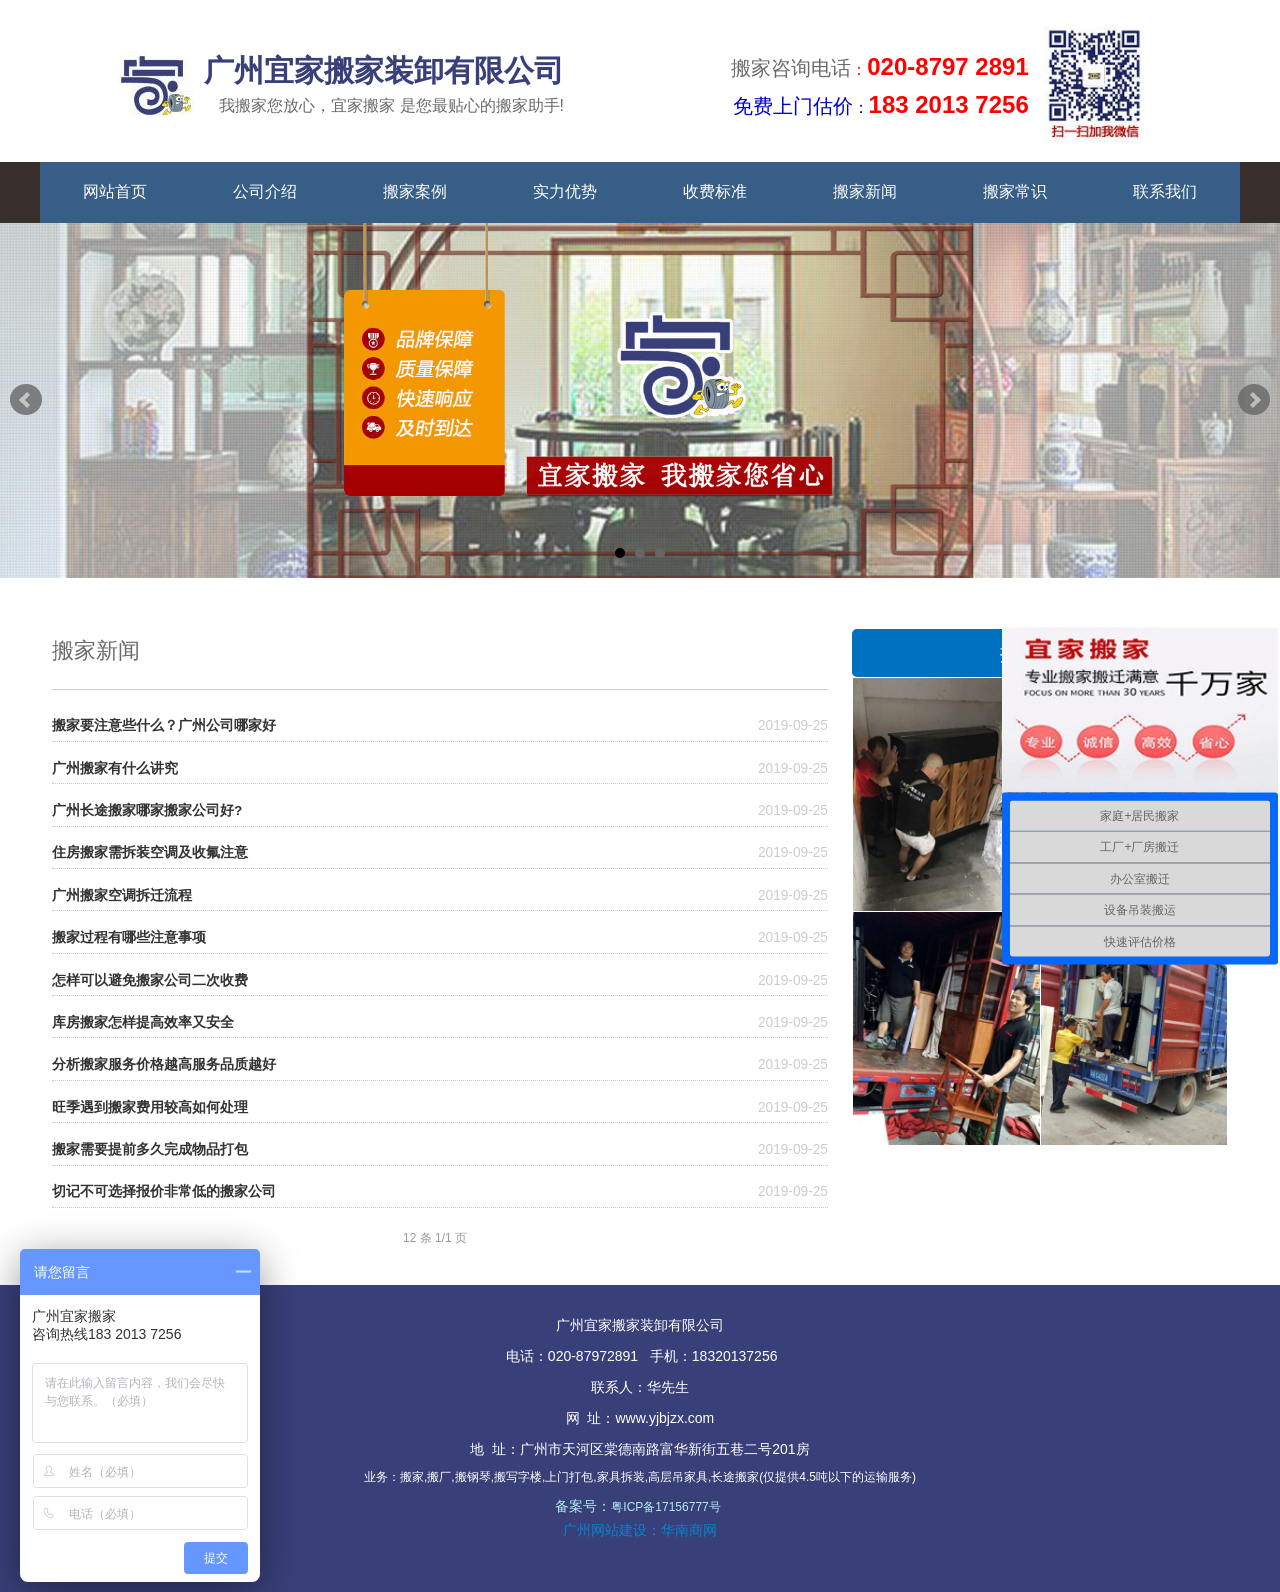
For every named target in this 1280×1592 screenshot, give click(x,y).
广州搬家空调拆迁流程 (122, 895)
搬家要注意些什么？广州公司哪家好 (164, 725)
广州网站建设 (605, 1530)
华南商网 (689, 1530)
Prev (26, 400)
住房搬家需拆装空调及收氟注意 (150, 852)
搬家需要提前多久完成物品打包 (150, 1149)
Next (1254, 400)
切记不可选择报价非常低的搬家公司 (164, 1191)
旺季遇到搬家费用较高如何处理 (150, 1107)
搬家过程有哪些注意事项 (129, 937)
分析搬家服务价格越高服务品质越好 (164, 1064)
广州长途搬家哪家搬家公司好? (147, 810)
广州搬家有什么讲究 (115, 768)
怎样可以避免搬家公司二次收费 (150, 980)
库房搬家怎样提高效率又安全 (143, 1022)
